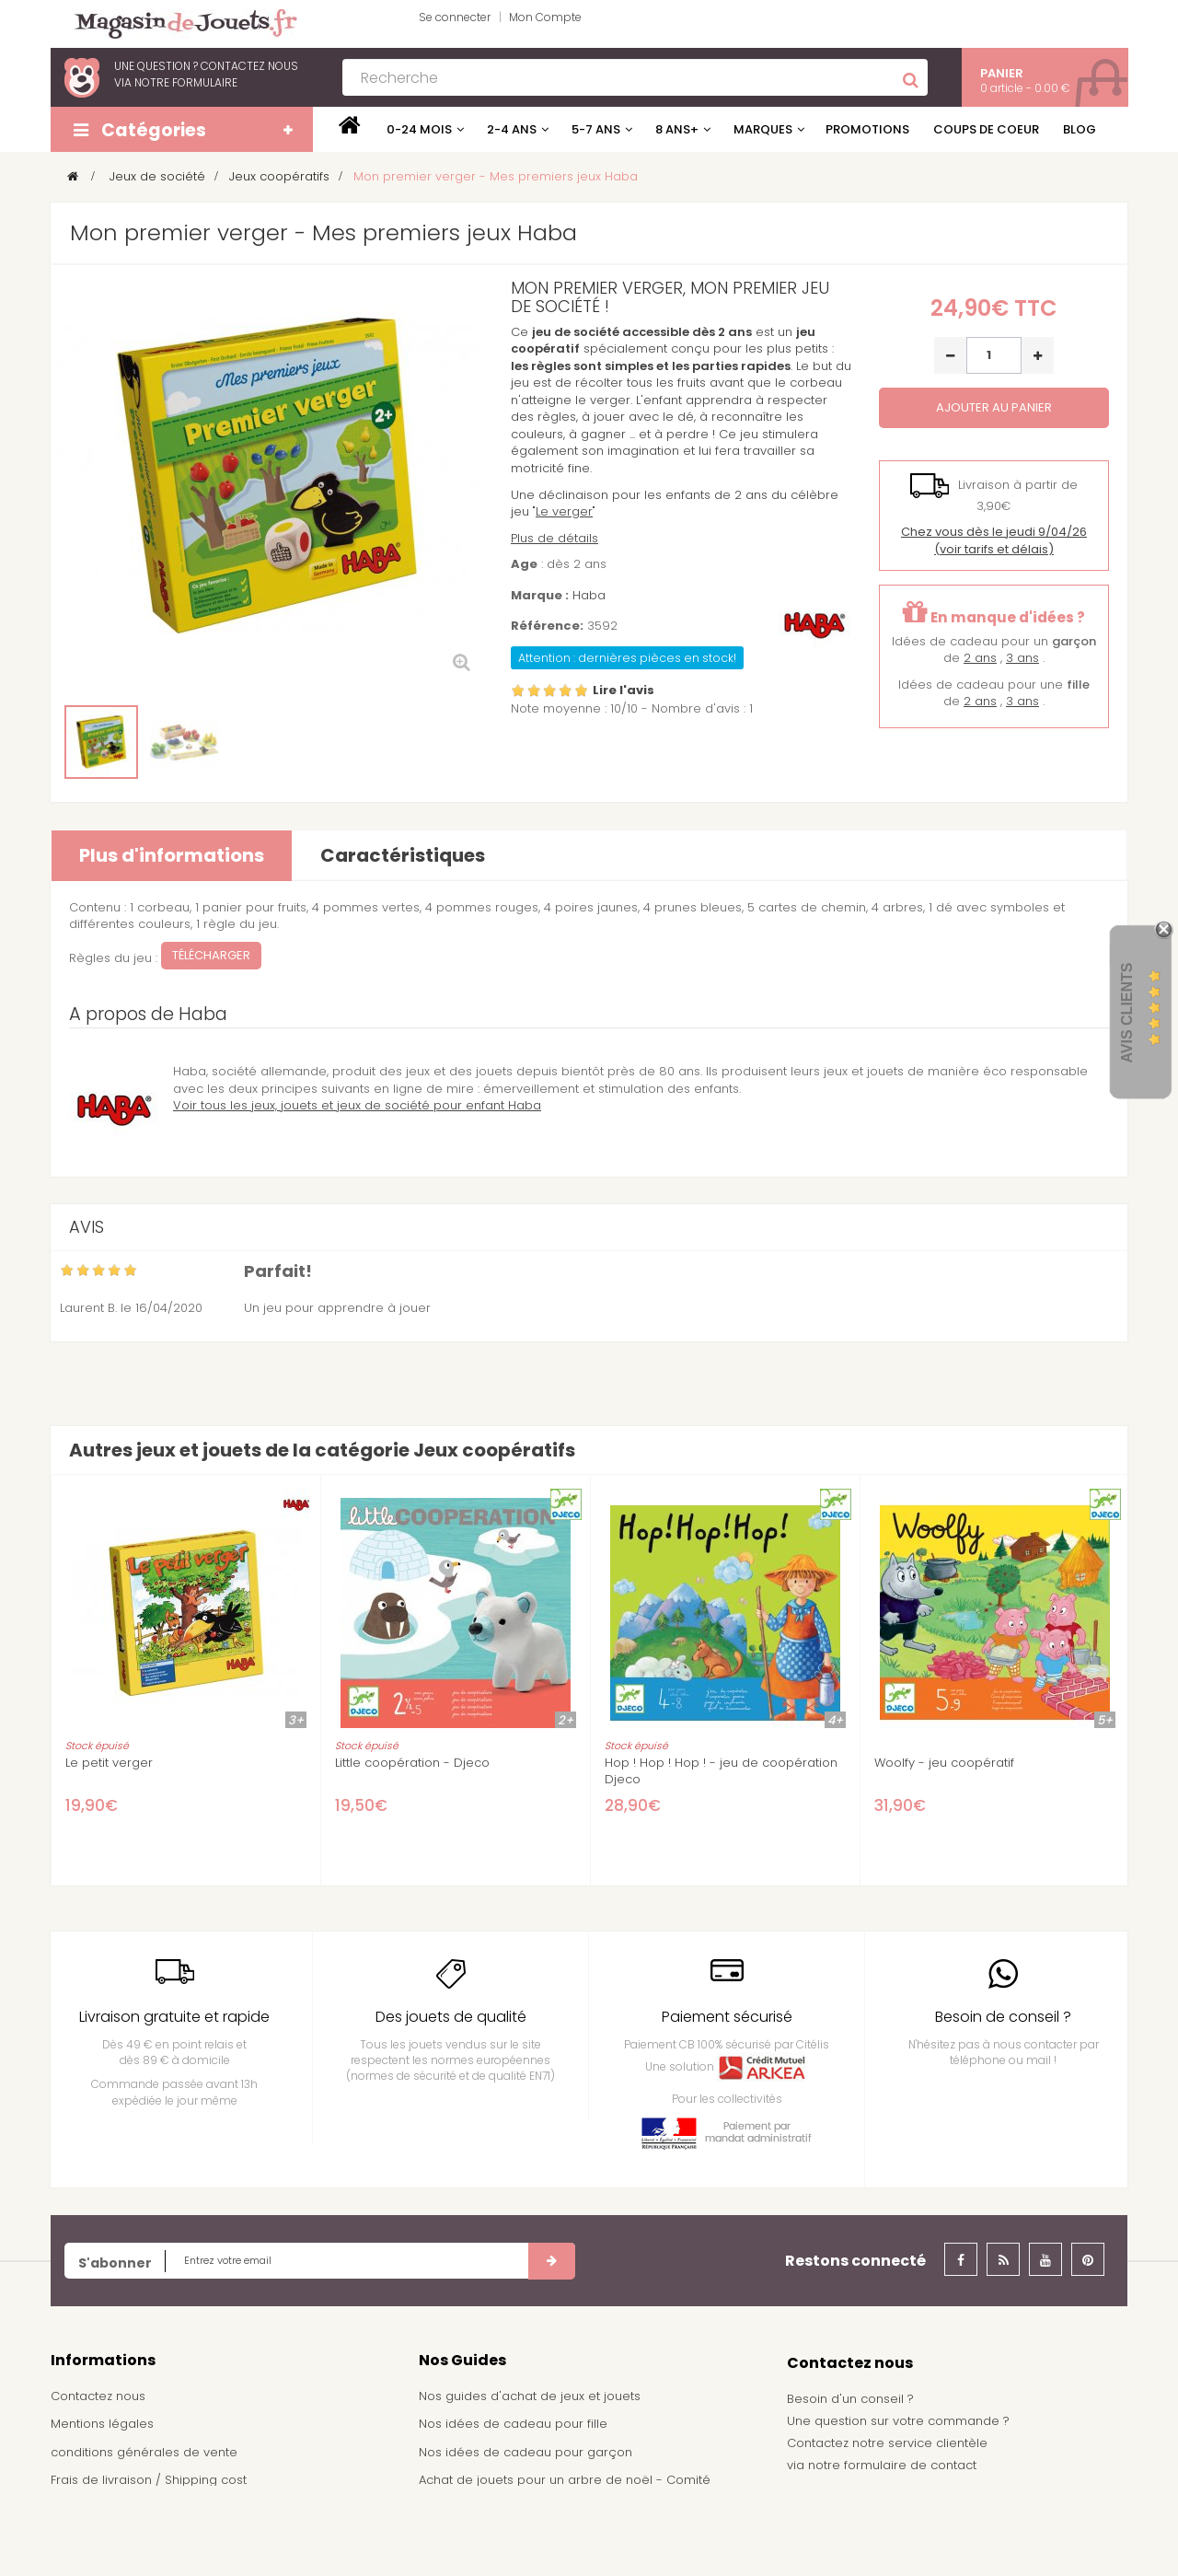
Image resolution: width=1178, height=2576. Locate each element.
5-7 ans (596, 129)
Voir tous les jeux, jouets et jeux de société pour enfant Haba (357, 1105)
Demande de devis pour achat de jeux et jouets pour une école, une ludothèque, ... (581, 2533)
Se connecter (455, 17)
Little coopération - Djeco (412, 1763)
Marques (762, 129)
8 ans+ (677, 129)
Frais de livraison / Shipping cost (149, 2480)
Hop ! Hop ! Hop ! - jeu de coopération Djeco (721, 1771)
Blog (1079, 129)
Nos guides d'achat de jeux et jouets (530, 2396)
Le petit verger (109, 1763)
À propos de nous (105, 2508)
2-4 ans (512, 129)
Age (524, 564)
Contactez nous (98, 2396)
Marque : (540, 595)
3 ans (1022, 658)
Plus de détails (554, 538)
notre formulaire (185, 82)
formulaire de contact (910, 2465)
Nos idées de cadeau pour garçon (525, 2452)
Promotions (867, 129)
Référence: (547, 626)
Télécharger (211, 955)
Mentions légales (102, 2423)
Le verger (564, 511)
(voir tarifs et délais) (994, 540)
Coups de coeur (986, 129)
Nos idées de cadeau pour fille (513, 2423)
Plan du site (85, 2536)
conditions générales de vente (144, 2452)
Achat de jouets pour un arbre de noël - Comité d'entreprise (564, 2488)
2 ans (980, 658)
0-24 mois (419, 129)
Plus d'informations (171, 855)
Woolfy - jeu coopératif (944, 1763)
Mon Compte (545, 17)
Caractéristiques (402, 855)
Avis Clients (1127, 1013)
